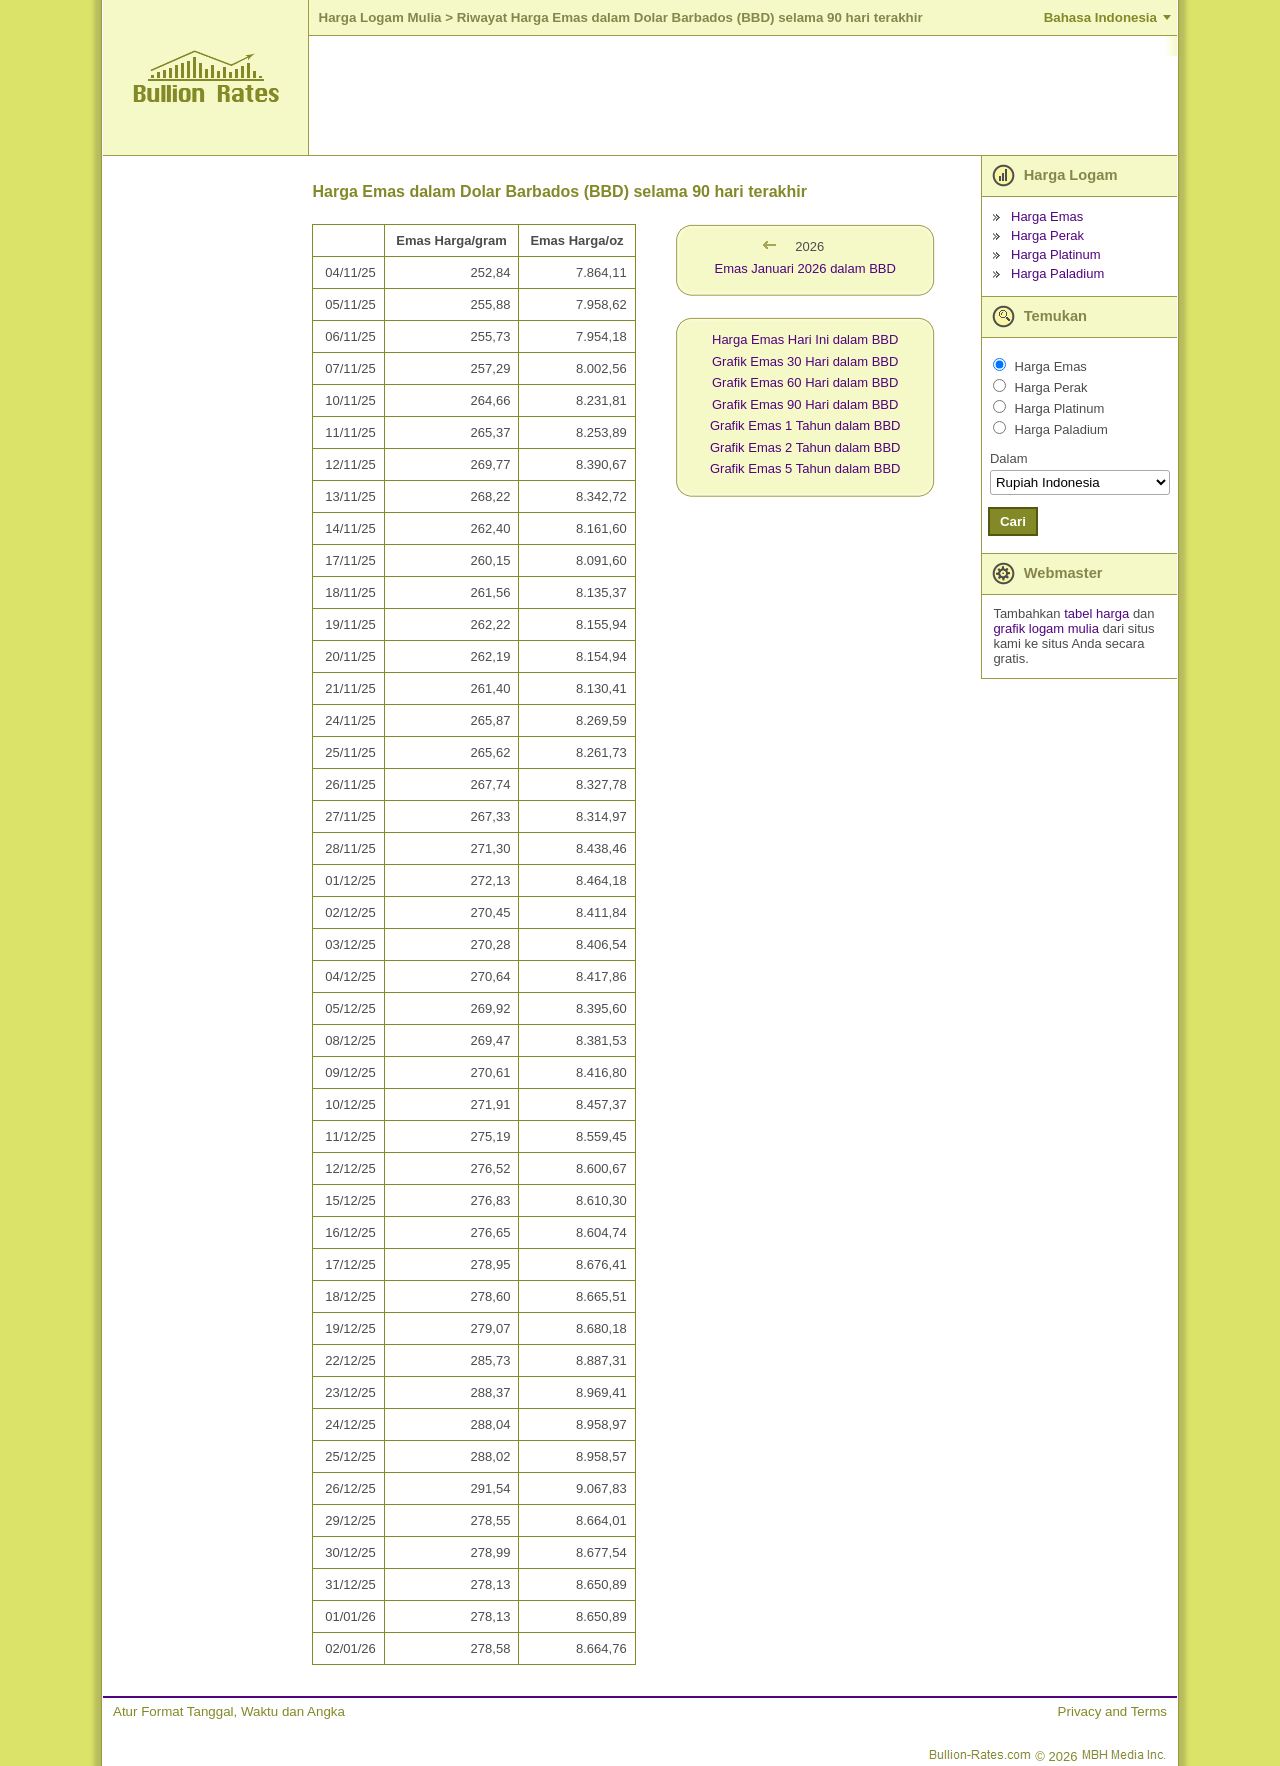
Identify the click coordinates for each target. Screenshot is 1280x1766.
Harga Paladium (1057, 273)
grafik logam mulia (1046, 628)
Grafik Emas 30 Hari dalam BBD (805, 361)
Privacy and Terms (1112, 1711)
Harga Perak (1047, 235)
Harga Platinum (1056, 254)
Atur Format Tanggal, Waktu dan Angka (229, 1711)
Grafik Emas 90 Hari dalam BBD (805, 404)
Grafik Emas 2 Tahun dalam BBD (805, 447)
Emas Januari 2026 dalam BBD (805, 268)
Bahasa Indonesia (1100, 17)
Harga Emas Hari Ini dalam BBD (805, 339)
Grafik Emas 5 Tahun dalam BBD (805, 468)
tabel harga (1096, 613)
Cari (1013, 521)
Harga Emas (1047, 216)
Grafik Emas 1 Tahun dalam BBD (805, 425)
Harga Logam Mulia (380, 17)
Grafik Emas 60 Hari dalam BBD (805, 382)
